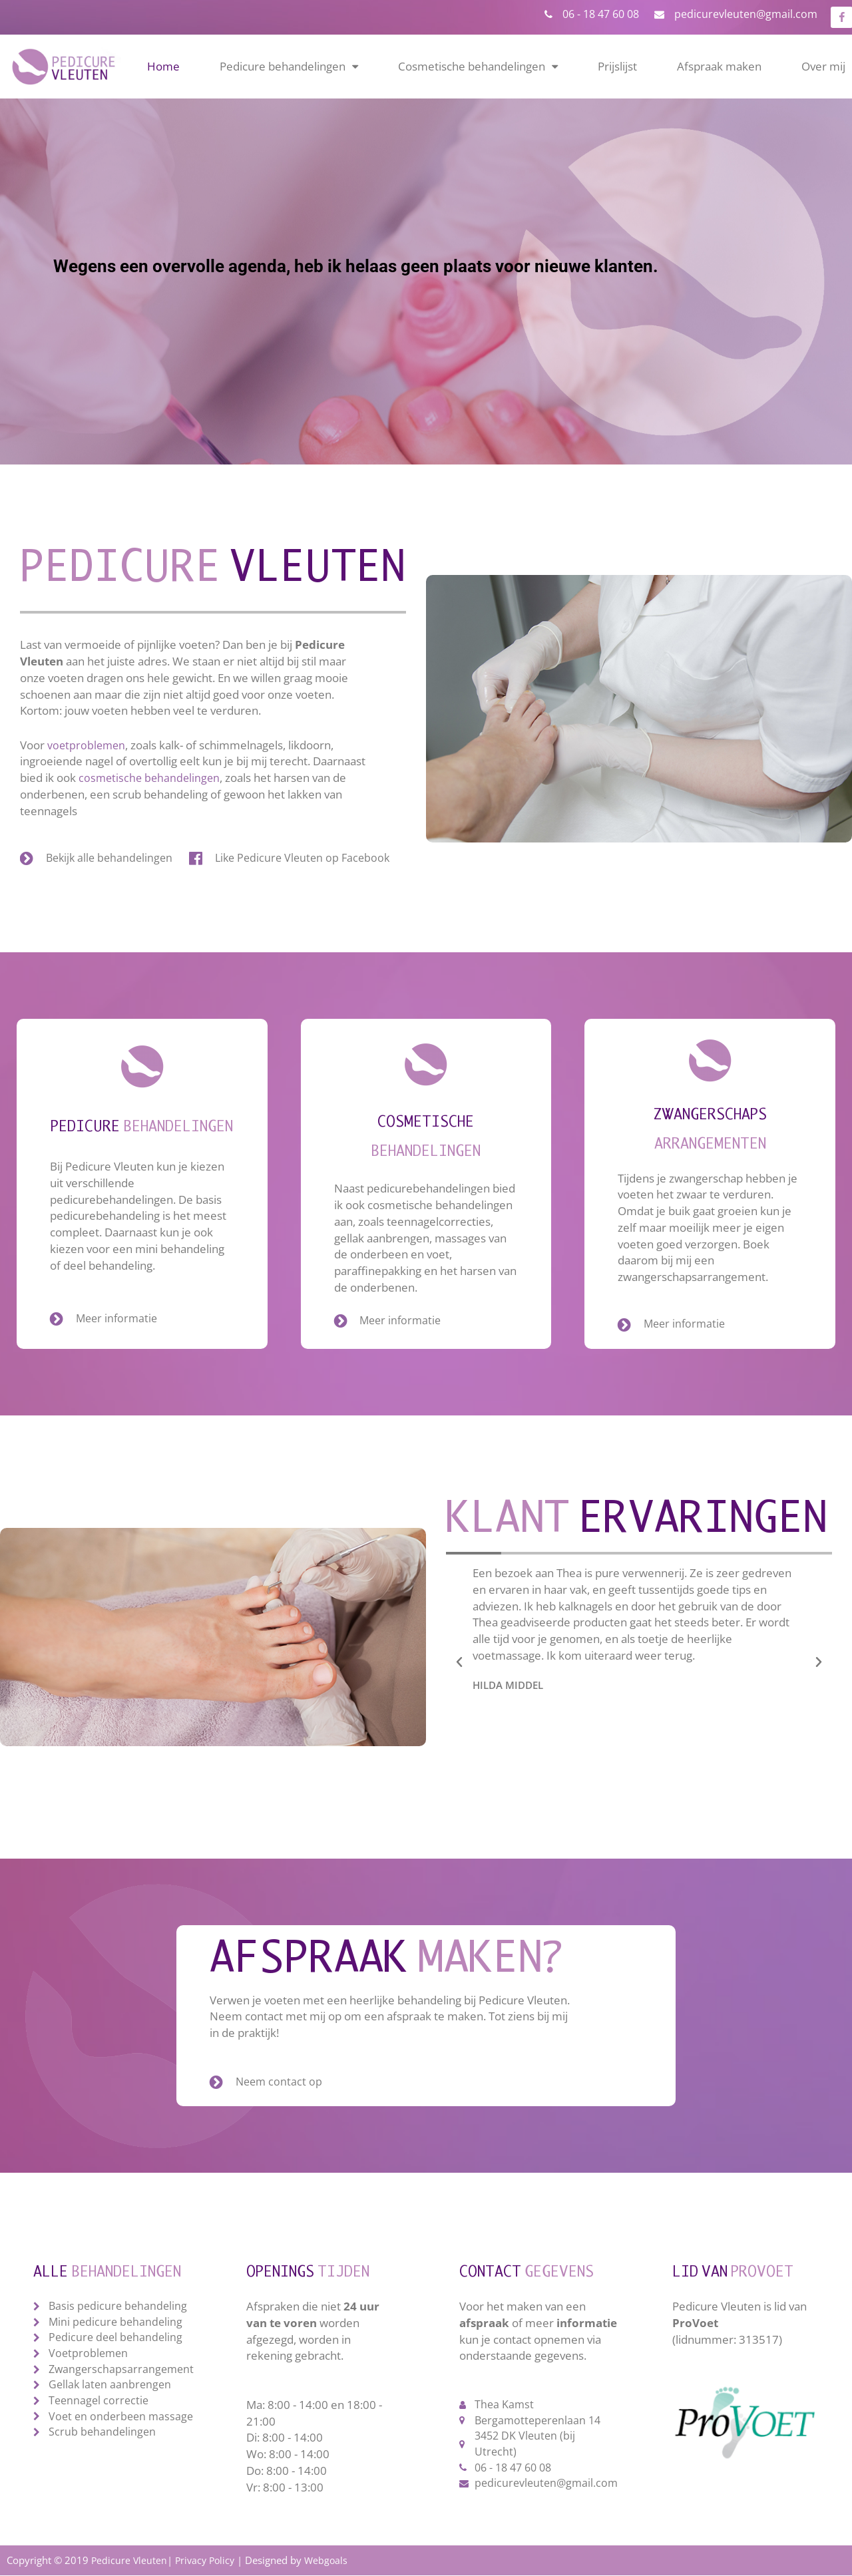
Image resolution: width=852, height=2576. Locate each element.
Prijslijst (617, 65)
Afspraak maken (719, 65)
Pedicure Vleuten (129, 2560)
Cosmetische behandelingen (478, 65)
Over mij (823, 65)
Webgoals (332, 2560)
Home (163, 65)
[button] (459, 1662)
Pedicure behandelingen (289, 65)
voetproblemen (87, 743)
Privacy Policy (208, 2560)
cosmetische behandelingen (151, 776)
